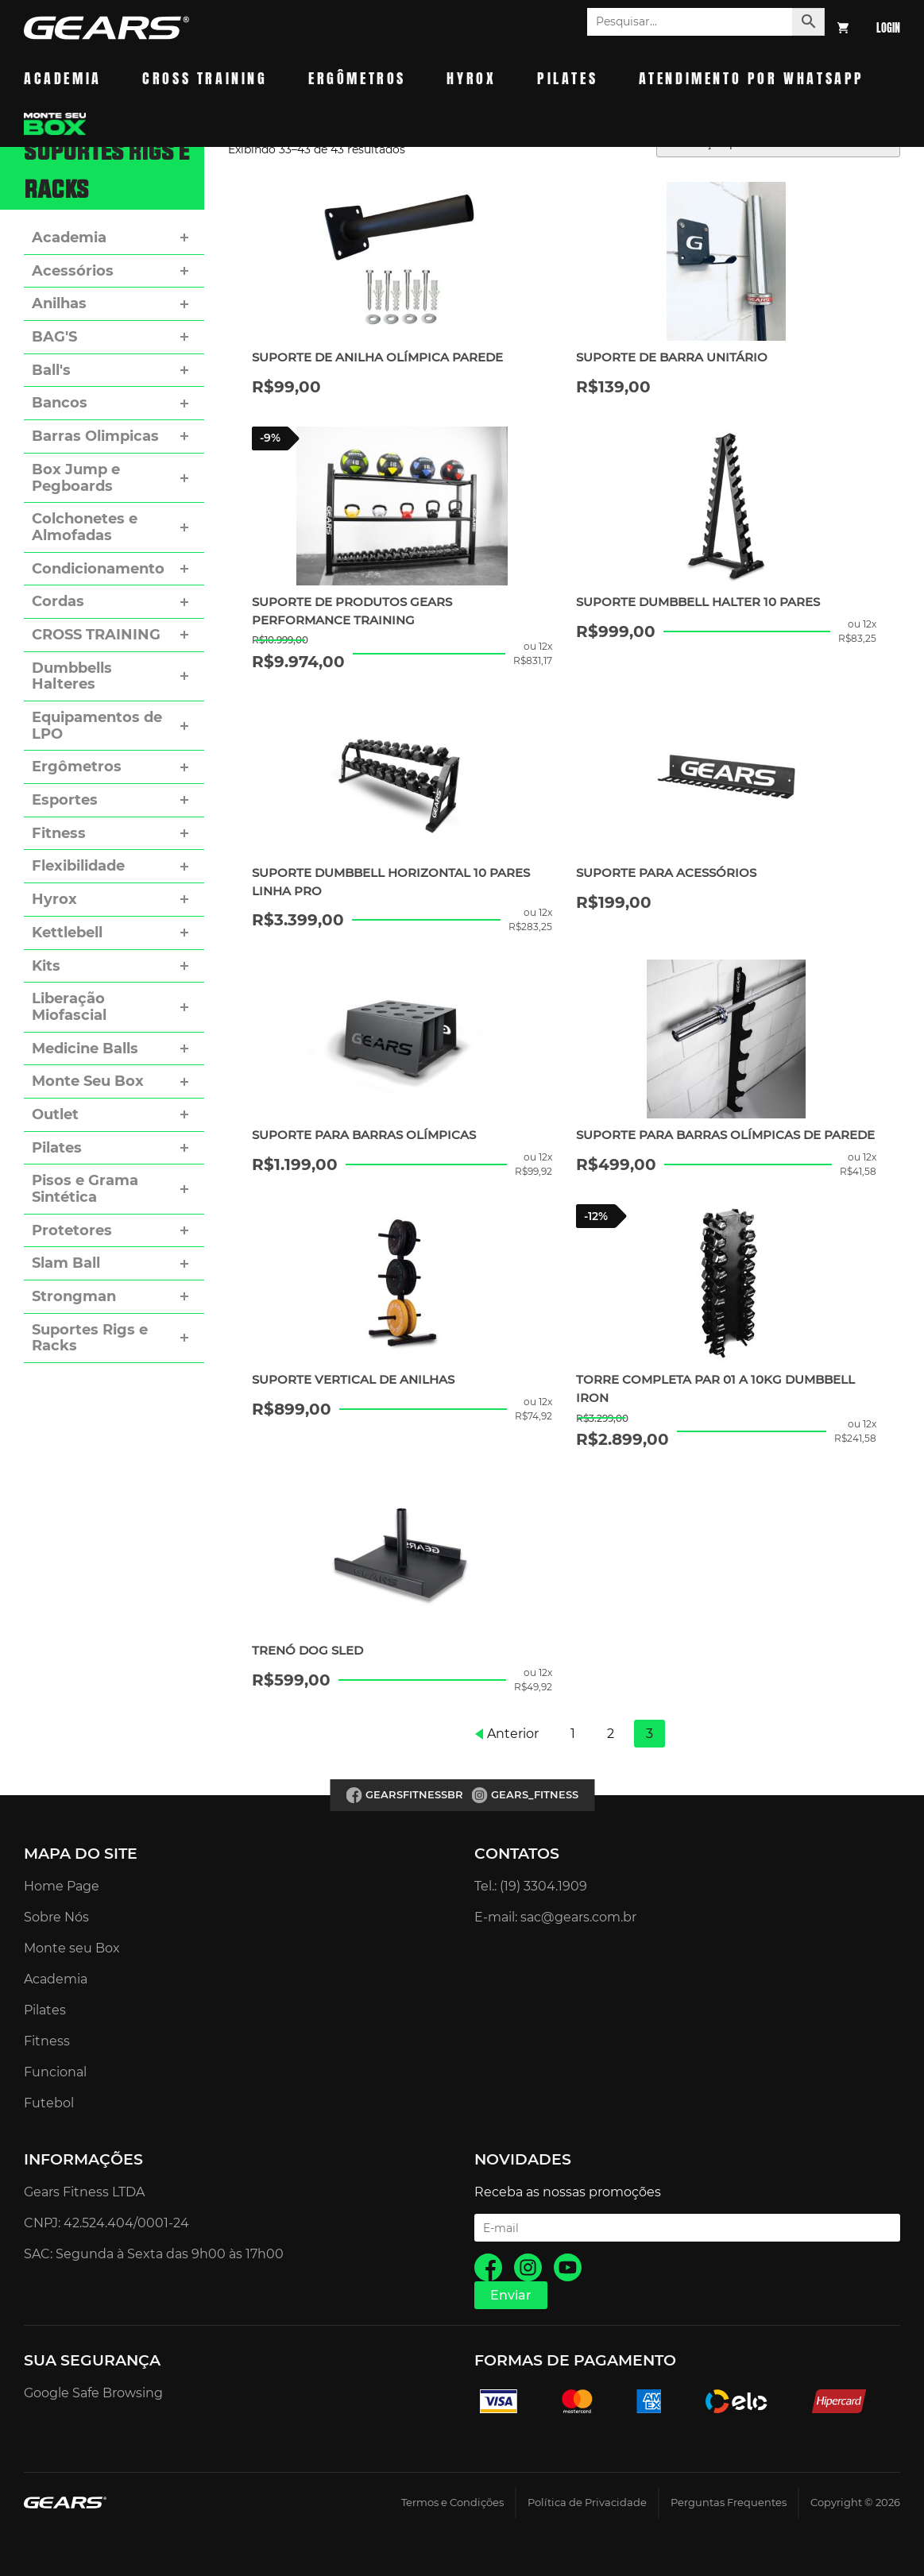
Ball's (51, 370)
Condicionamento (98, 568)
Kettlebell (67, 932)
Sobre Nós (56, 1917)
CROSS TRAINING (96, 634)
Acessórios (73, 271)
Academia (63, 78)
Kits (46, 966)
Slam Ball (66, 1263)
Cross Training (204, 78)
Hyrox (471, 78)
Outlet (55, 1114)
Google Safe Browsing (93, 2392)
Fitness (59, 833)
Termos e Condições (452, 2502)
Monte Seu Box (88, 1081)
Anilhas (59, 303)
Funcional (55, 2072)
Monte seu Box (72, 1948)
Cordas (58, 601)
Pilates (567, 78)
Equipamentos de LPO (97, 726)
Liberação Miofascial (69, 1007)
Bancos (59, 402)
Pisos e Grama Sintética (85, 1189)
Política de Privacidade (587, 2502)
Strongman (74, 1296)
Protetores (72, 1230)
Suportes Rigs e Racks (90, 1338)
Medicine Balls (85, 1048)
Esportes (65, 800)
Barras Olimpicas (95, 436)
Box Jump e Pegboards (76, 478)
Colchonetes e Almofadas (84, 527)
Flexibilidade (78, 866)
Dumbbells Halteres (72, 676)
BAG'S (54, 337)
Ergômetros (357, 78)
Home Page (61, 1886)
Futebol (49, 2103)
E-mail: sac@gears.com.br (555, 1917)
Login (888, 28)
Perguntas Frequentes (729, 2502)
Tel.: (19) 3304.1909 (530, 1886)
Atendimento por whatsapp (751, 78)
